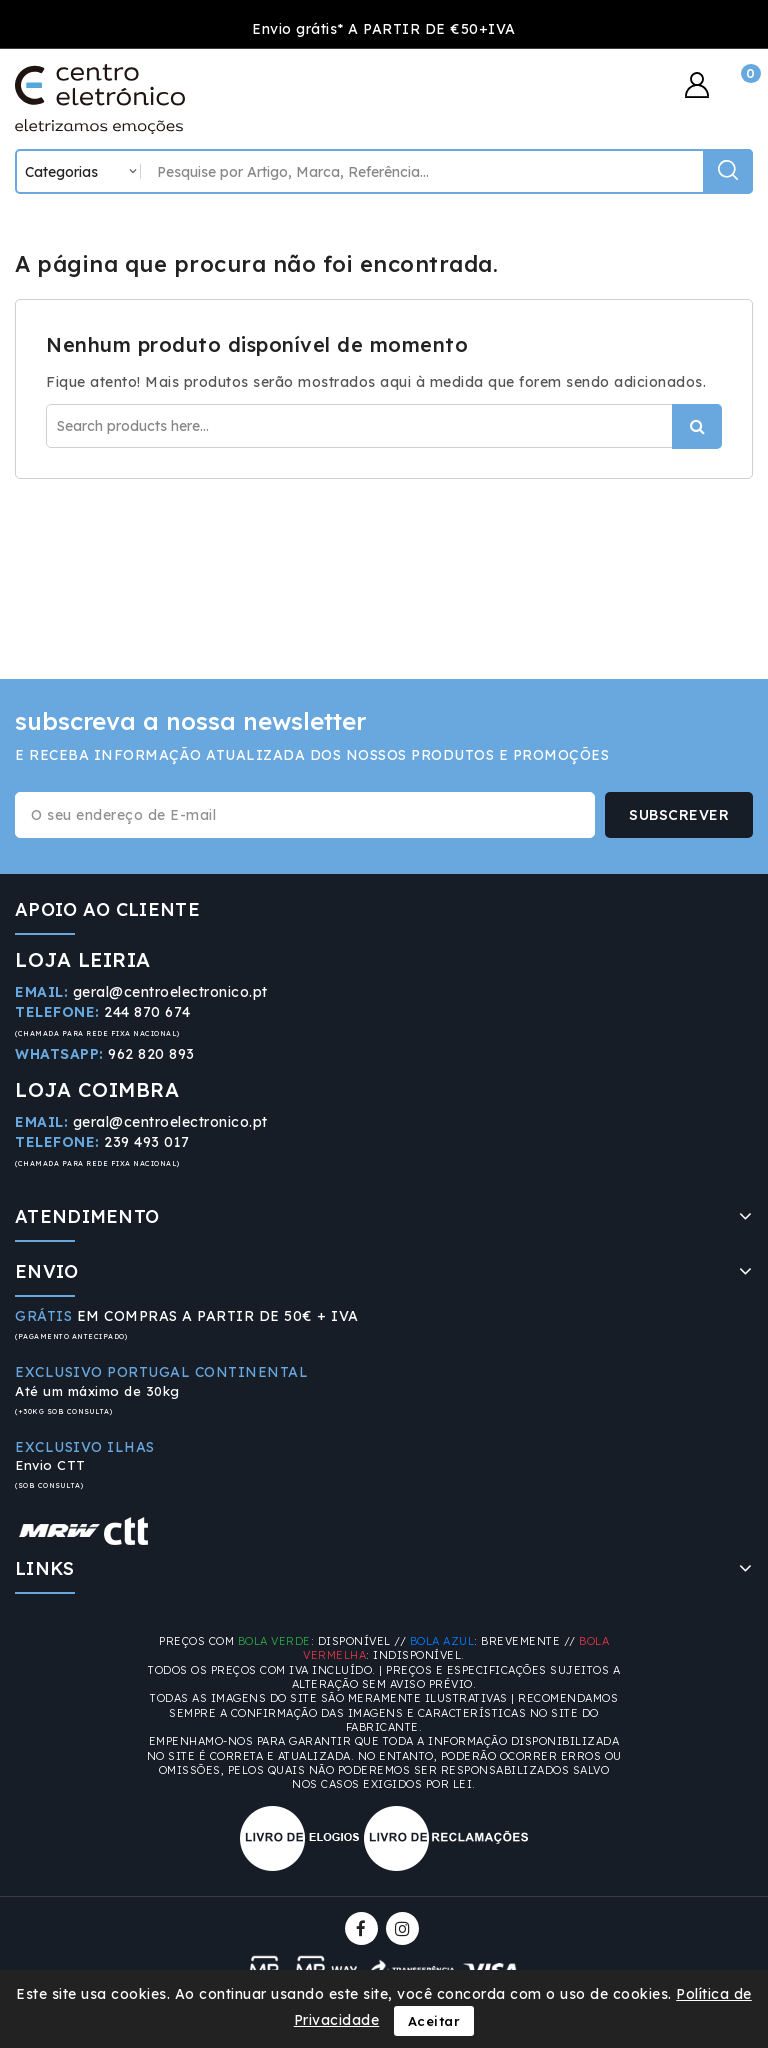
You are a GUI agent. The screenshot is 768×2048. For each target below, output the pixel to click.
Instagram (405, 1928)
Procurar (697, 426)
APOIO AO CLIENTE (107, 909)
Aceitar (434, 2021)
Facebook (363, 1928)
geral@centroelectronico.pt (170, 992)
